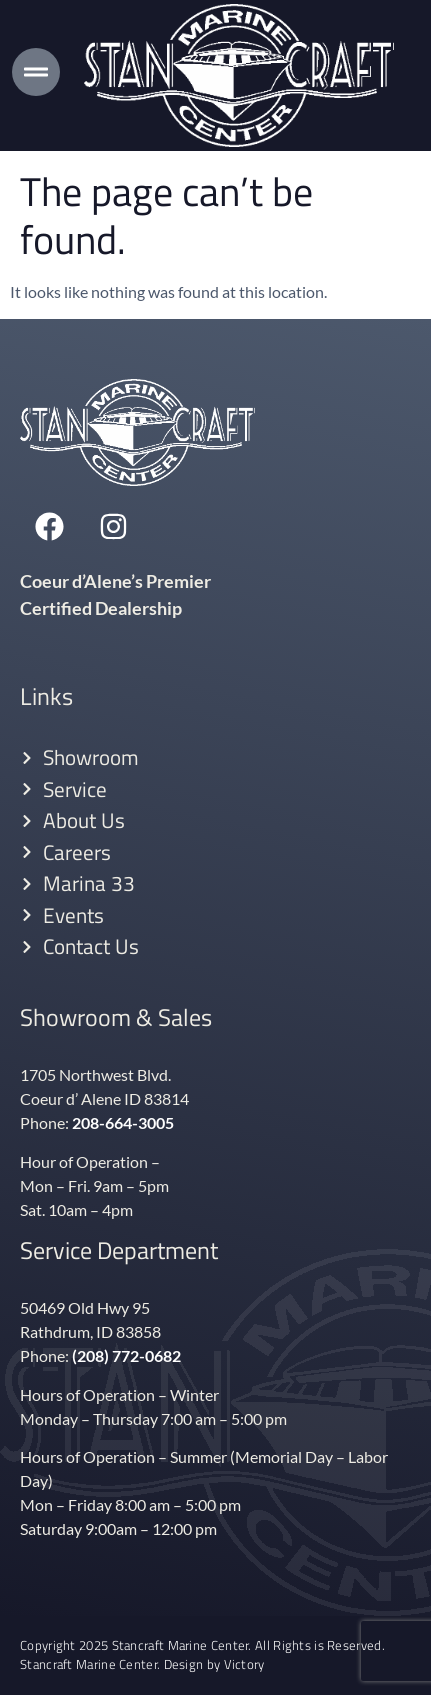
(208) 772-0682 (126, 1355)
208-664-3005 (123, 1122)
